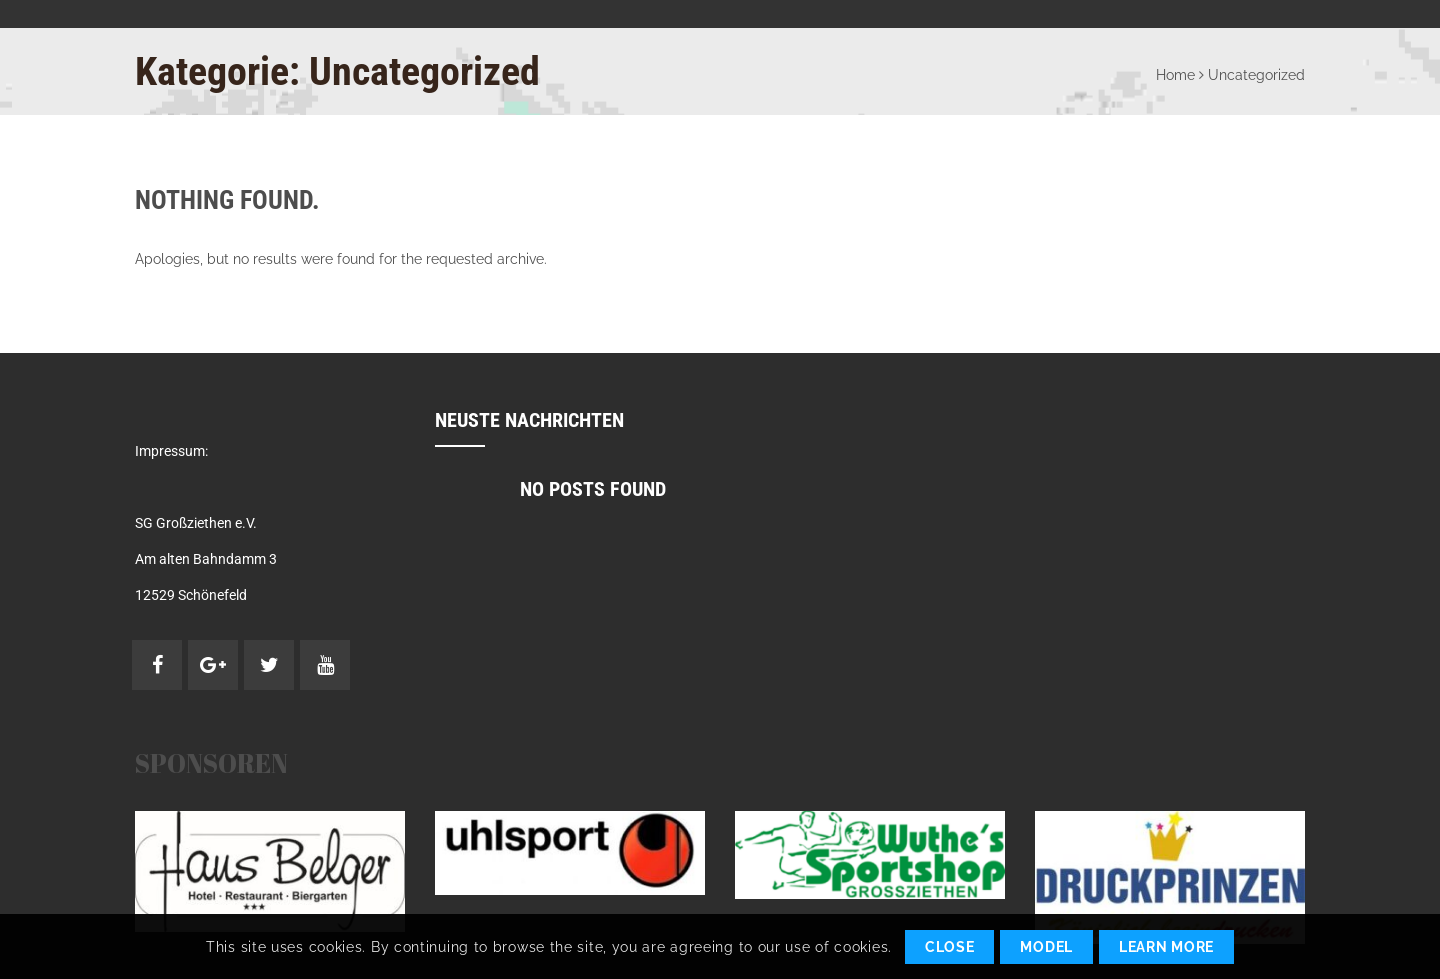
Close (950, 947)
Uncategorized (1256, 75)
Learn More (1166, 947)
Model (1046, 947)
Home (1175, 75)
